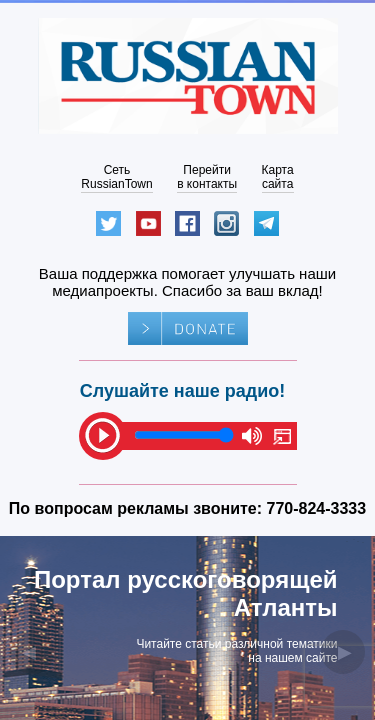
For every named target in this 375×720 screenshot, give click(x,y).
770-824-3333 (317, 508)
